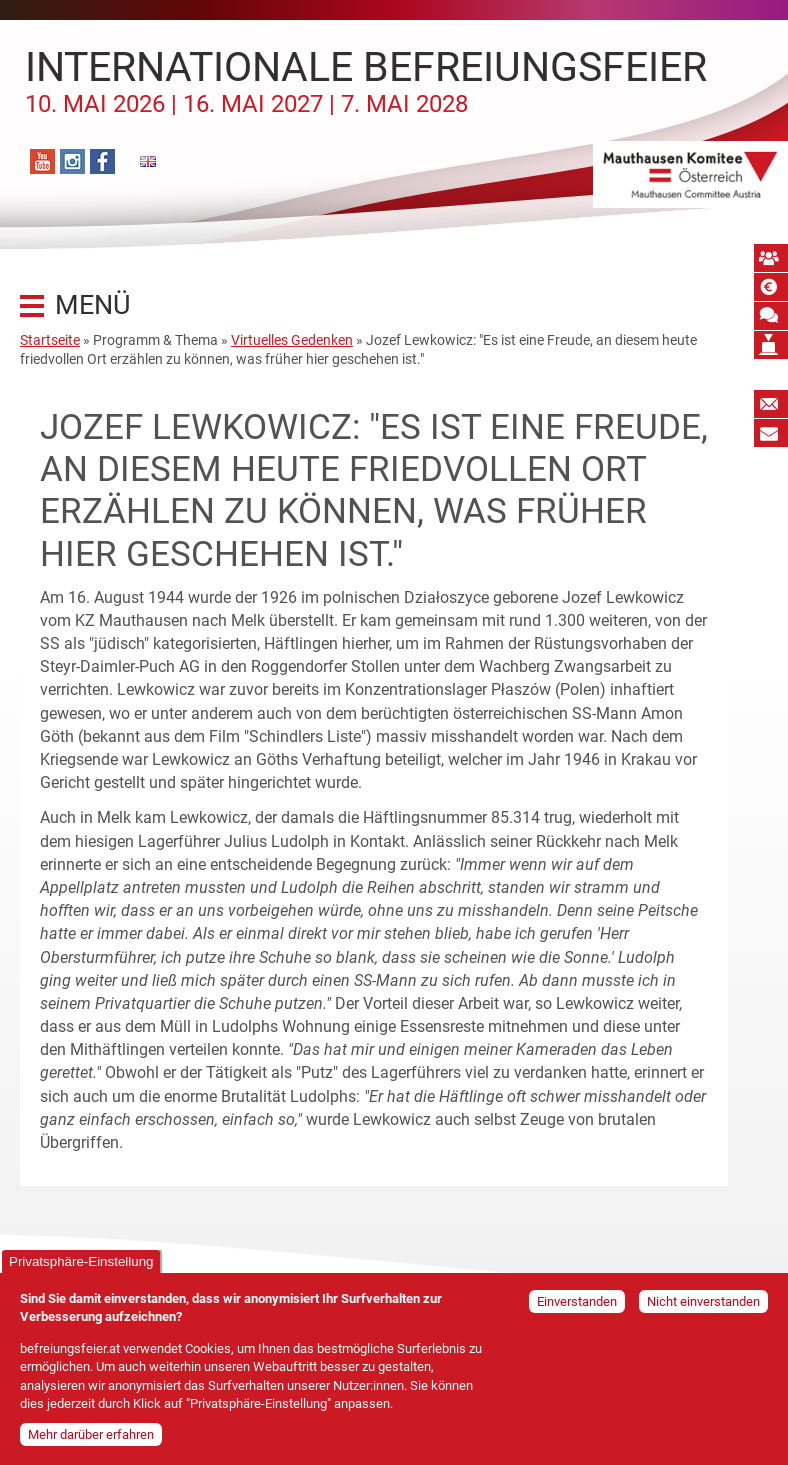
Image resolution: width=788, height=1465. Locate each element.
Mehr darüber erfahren (91, 1439)
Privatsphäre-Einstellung (81, 1266)
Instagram (72, 161)
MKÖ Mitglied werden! (771, 258)
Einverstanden (577, 1306)
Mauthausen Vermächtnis (771, 345)
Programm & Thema (155, 340)
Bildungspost (771, 433)
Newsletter (771, 404)
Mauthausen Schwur (771, 316)
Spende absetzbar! (771, 287)
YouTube (42, 161)
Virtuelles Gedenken (292, 340)
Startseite (50, 340)
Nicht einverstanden (703, 1306)
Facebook (102, 161)
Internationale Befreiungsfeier (366, 81)
